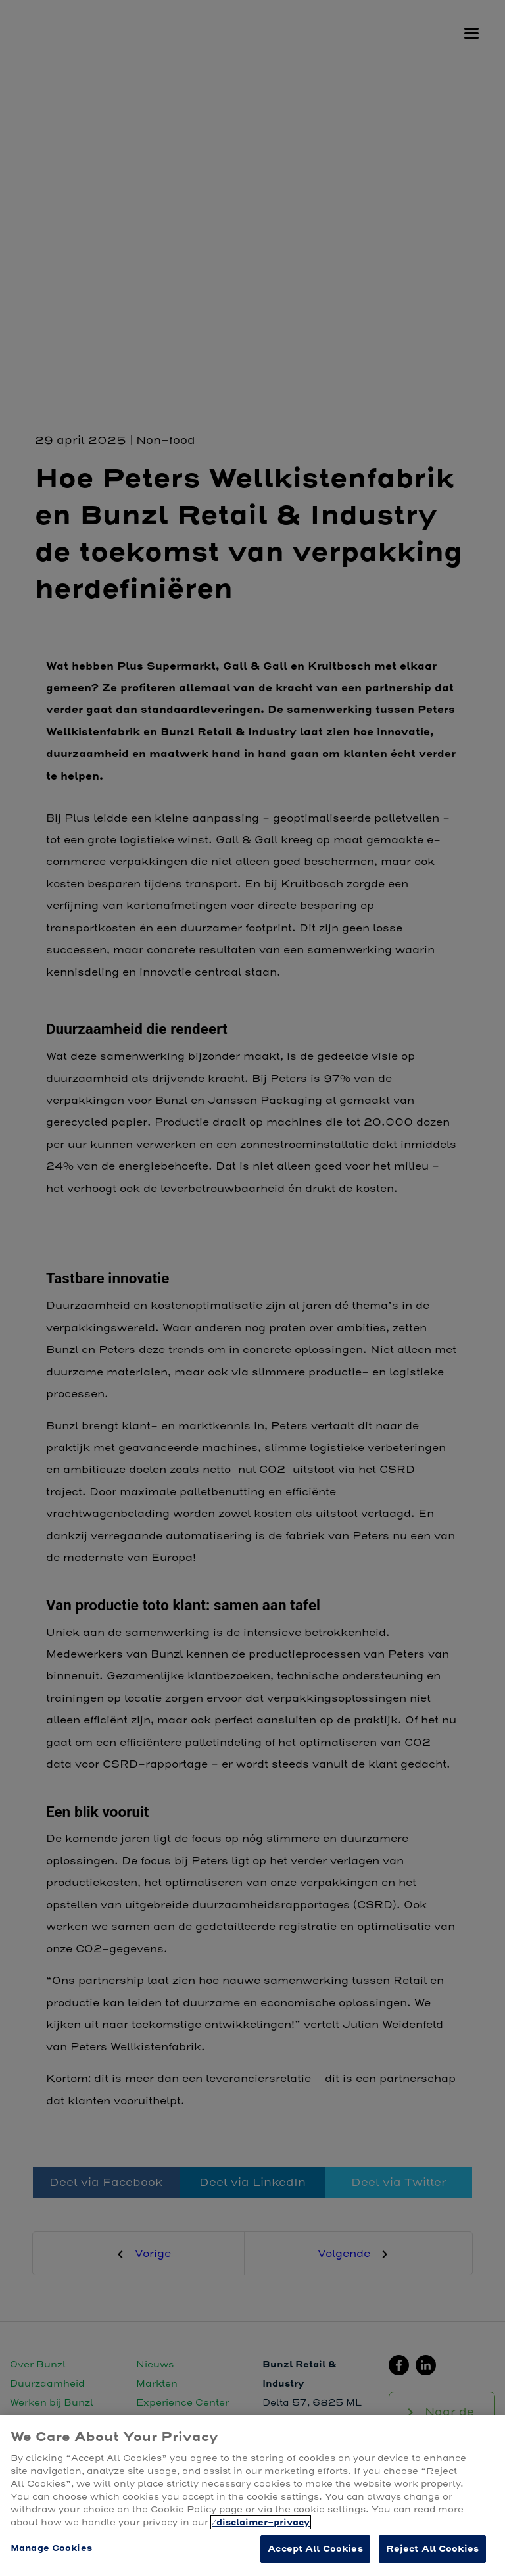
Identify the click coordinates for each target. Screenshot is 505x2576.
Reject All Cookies (432, 2548)
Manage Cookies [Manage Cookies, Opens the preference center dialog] (51, 2548)
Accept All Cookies (315, 2548)
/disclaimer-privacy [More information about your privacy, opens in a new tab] (261, 2522)
